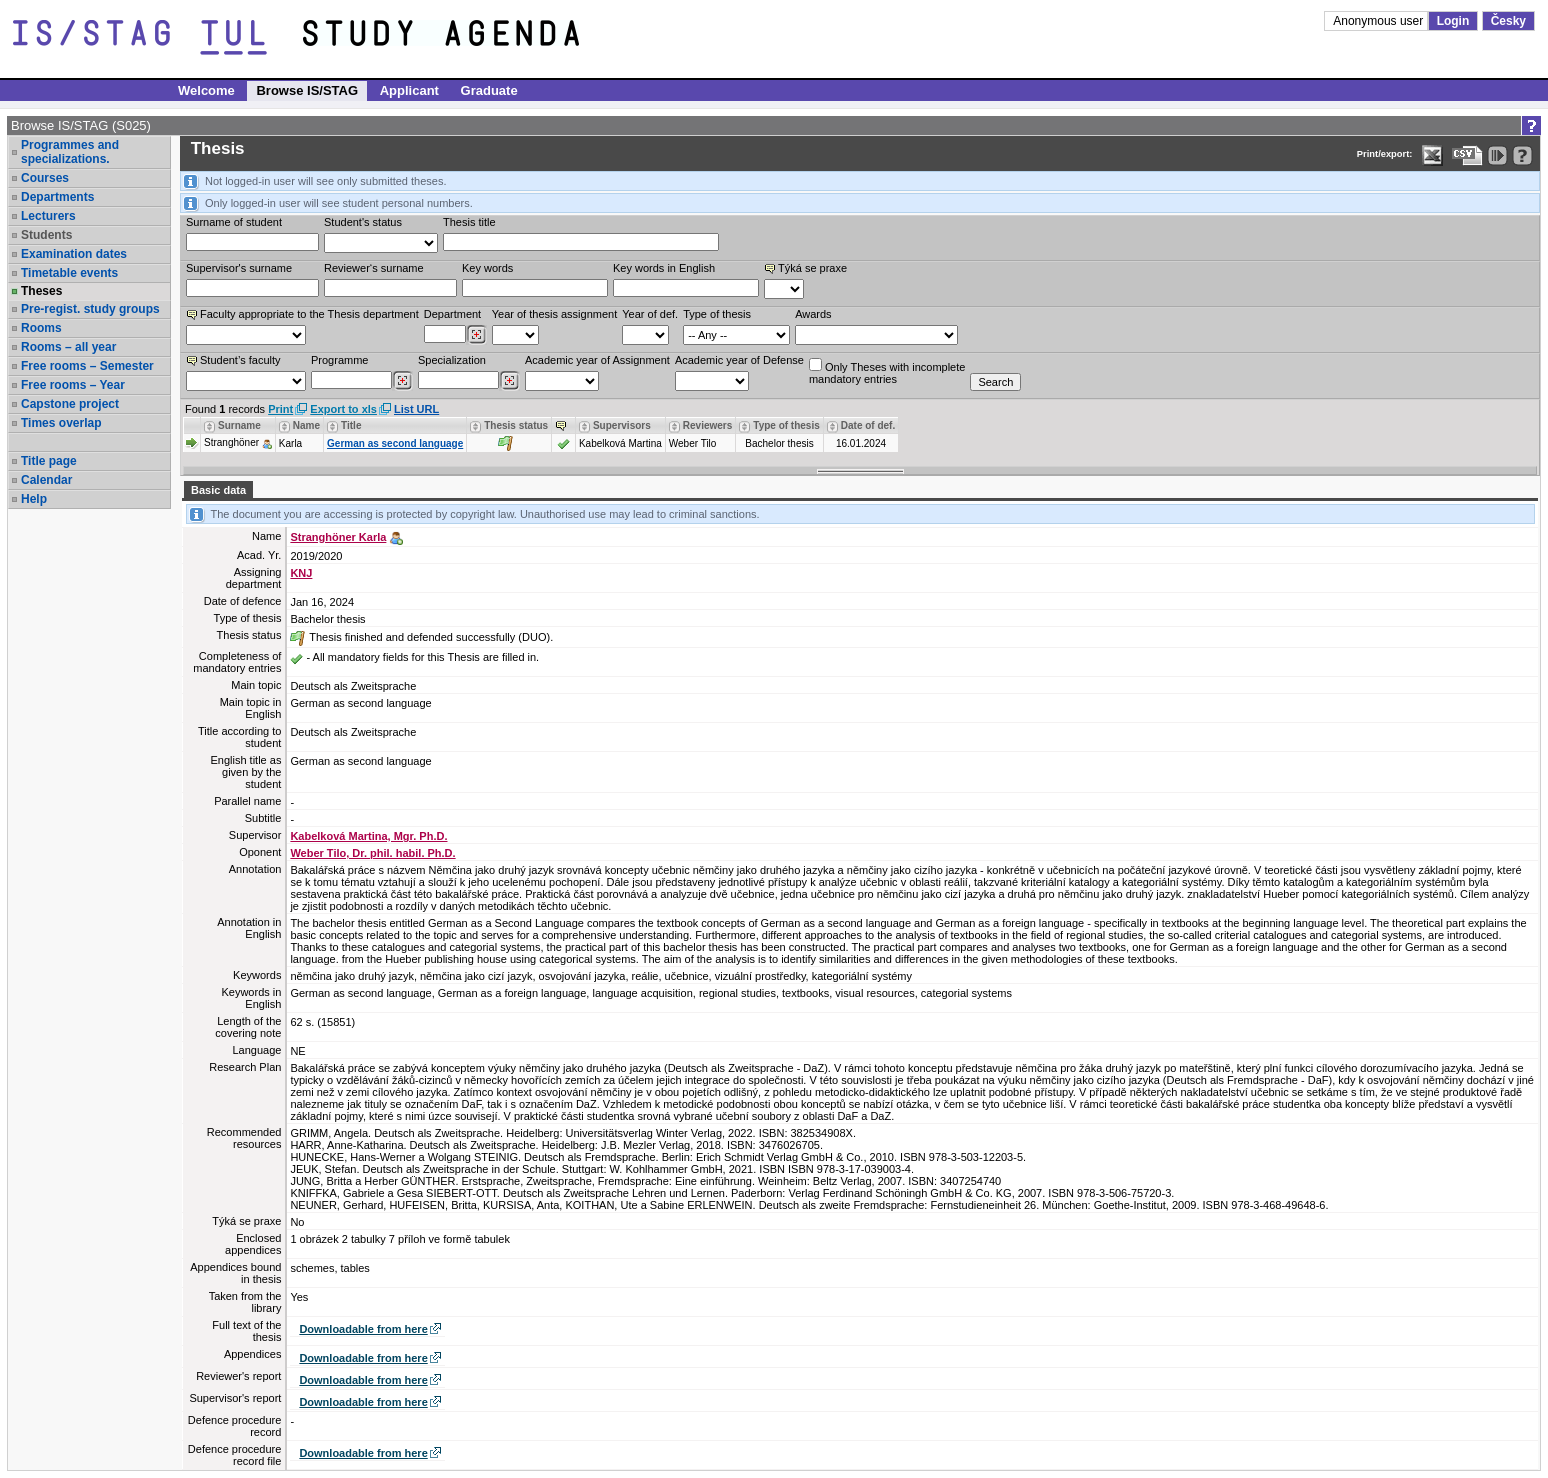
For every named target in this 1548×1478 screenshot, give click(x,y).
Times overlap (61, 423)
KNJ (301, 573)
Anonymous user (1379, 21)
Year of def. (650, 314)
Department (452, 314)
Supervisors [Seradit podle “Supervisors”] (622, 425)
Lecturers (48, 216)
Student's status (363, 222)
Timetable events (69, 273)
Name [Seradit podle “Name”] (306, 425)
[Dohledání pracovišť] (476, 335)
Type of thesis (717, 314)
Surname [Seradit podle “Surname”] (239, 425)
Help (34, 499)
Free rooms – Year (73, 385)
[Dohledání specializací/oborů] (509, 381)
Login (1453, 21)
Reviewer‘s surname (374, 268)
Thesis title (469, 222)
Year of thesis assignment (555, 314)
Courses (45, 178)
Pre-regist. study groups (90, 309)
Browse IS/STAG (307, 90)
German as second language (395, 443)
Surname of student (234, 222)
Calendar (46, 480)
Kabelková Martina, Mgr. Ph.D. (368, 836)
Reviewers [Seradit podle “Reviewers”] (707, 425)
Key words (487, 268)
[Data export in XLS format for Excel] (1432, 155)
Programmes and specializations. (70, 152)
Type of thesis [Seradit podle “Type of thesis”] (786, 425)
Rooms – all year (68, 347)
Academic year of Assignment (597, 360)
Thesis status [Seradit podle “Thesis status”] (516, 425)
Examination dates (74, 254)
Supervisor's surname (239, 268)
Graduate (489, 90)
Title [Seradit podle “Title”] (351, 425)
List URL (416, 409)
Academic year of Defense (739, 360)
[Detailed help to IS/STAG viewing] (1522, 155)
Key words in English (664, 268)
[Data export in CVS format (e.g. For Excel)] (1467, 155)
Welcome (206, 90)
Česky (1508, 21)
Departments (57, 197)
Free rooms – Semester (87, 366)
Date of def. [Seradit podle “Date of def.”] (868, 425)
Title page (49, 461)
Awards (813, 314)
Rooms (41, 328)
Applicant (409, 90)
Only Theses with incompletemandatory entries (887, 371)
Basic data (218, 490)
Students (46, 235)
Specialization (452, 360)
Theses (41, 291)
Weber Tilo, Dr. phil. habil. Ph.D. (372, 853)
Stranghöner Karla (338, 537)
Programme (339, 360)
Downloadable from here (363, 1329)
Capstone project (70, 404)
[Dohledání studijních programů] (402, 381)
